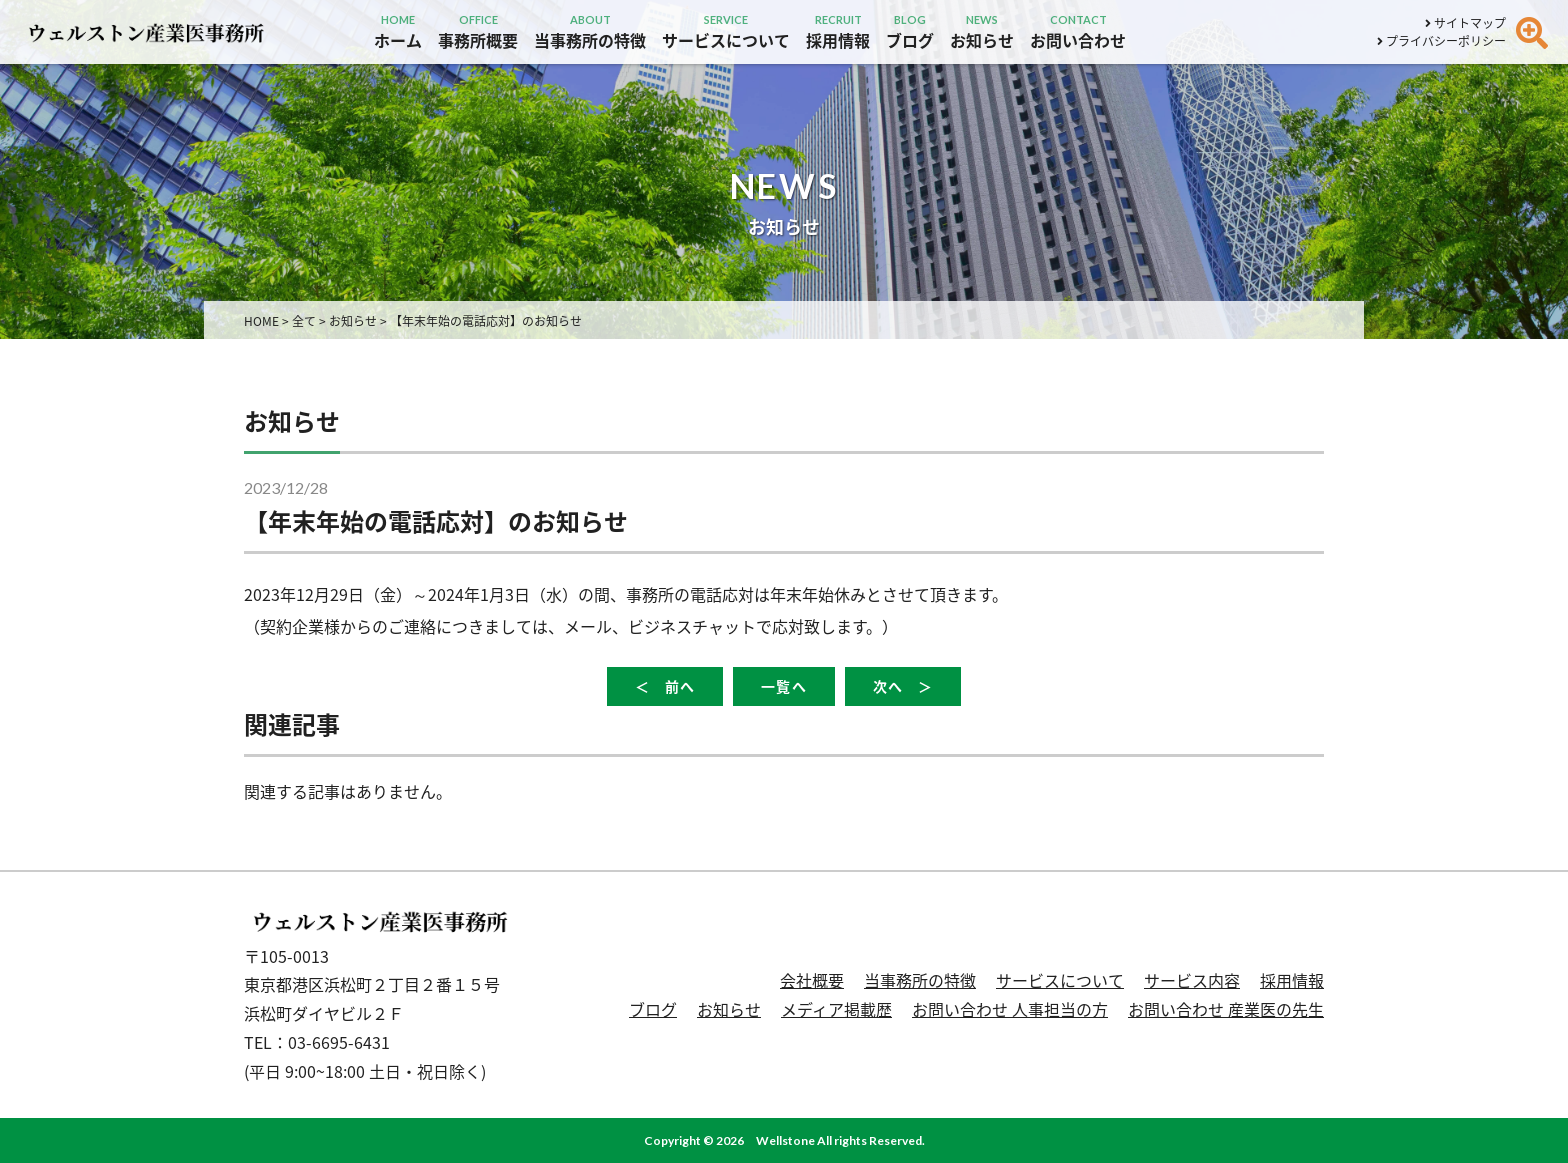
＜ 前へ (665, 686)
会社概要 (812, 980)
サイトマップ (1465, 23)
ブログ (653, 1009)
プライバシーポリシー (1441, 41)
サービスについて (1060, 980)
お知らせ (729, 1009)
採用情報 (1292, 980)
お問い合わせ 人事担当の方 (1010, 1009)
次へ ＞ (903, 686)
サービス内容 (1192, 980)
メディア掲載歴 (836, 1009)
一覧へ (783, 686)
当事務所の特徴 (920, 980)
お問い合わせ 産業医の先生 (1226, 1009)
